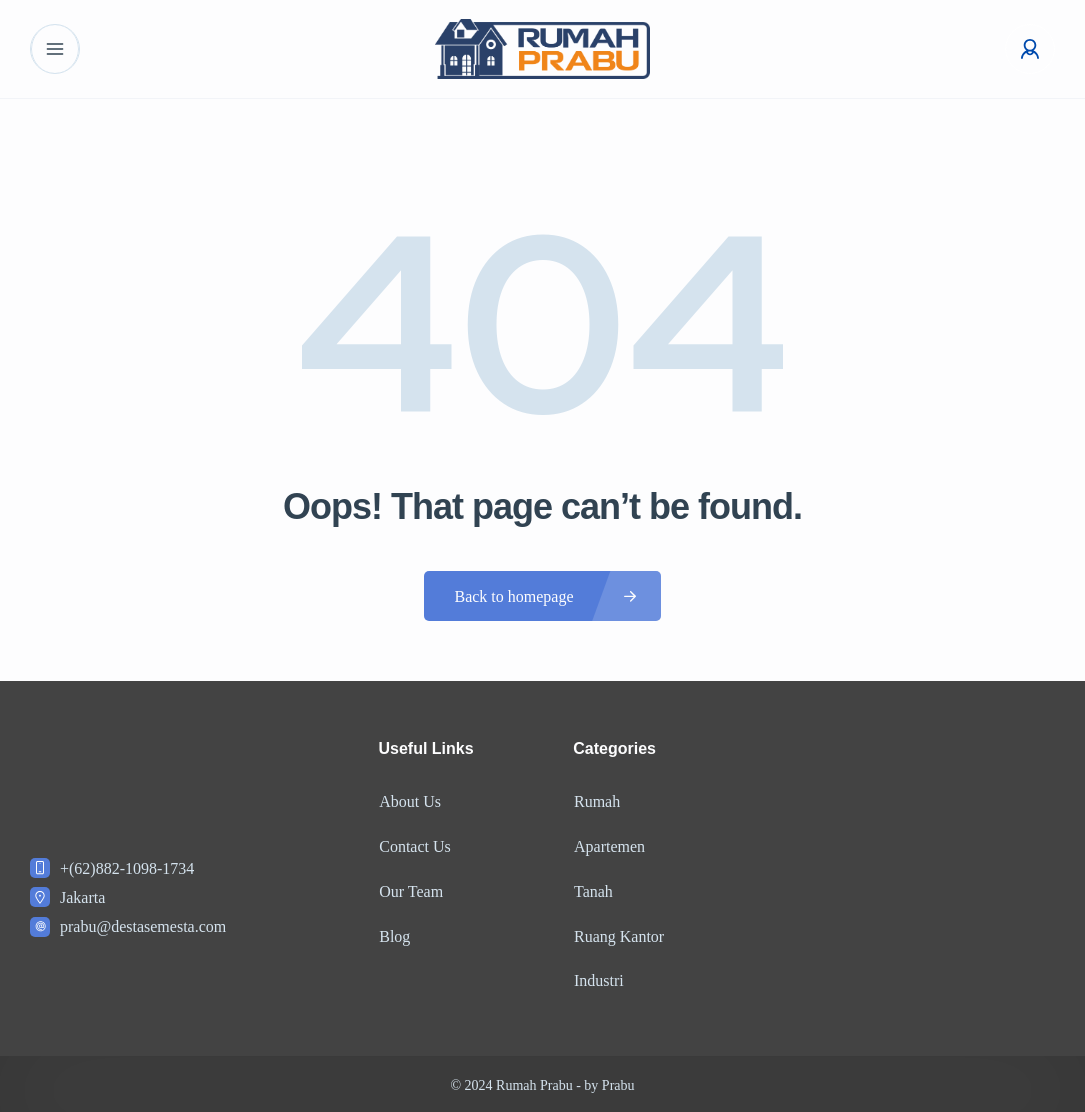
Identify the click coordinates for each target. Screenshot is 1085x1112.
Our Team (411, 889)
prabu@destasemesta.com (143, 926)
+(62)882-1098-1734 (127, 868)
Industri (598, 977)
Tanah (592, 889)
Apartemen (608, 845)
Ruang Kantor (618, 933)
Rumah (596, 801)
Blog (394, 933)
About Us (410, 801)
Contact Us (415, 845)
